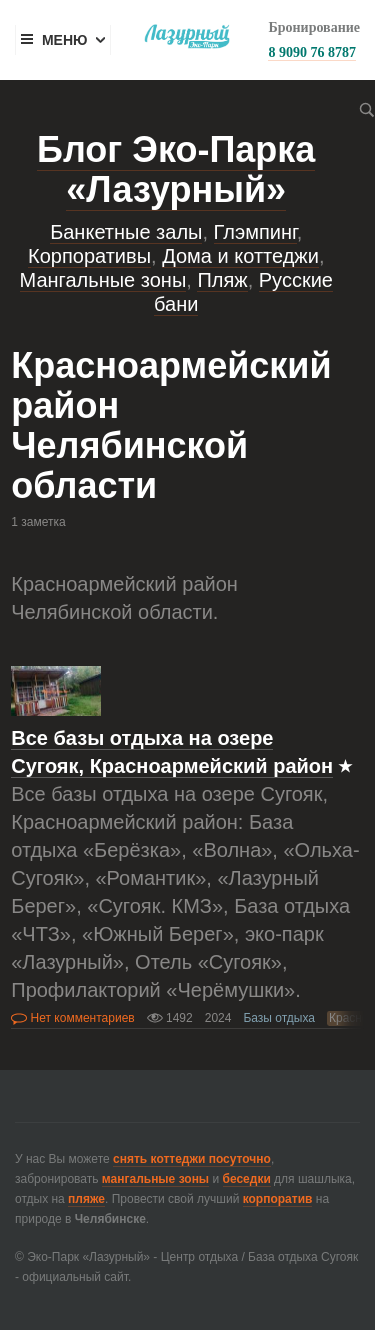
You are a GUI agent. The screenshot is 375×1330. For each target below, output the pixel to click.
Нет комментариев (72, 1018)
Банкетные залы (126, 232)
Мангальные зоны (103, 280)
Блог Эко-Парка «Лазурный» (176, 169)
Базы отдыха (279, 1018)
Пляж (222, 280)
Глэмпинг (255, 232)
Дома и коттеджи (240, 256)
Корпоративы (89, 256)
